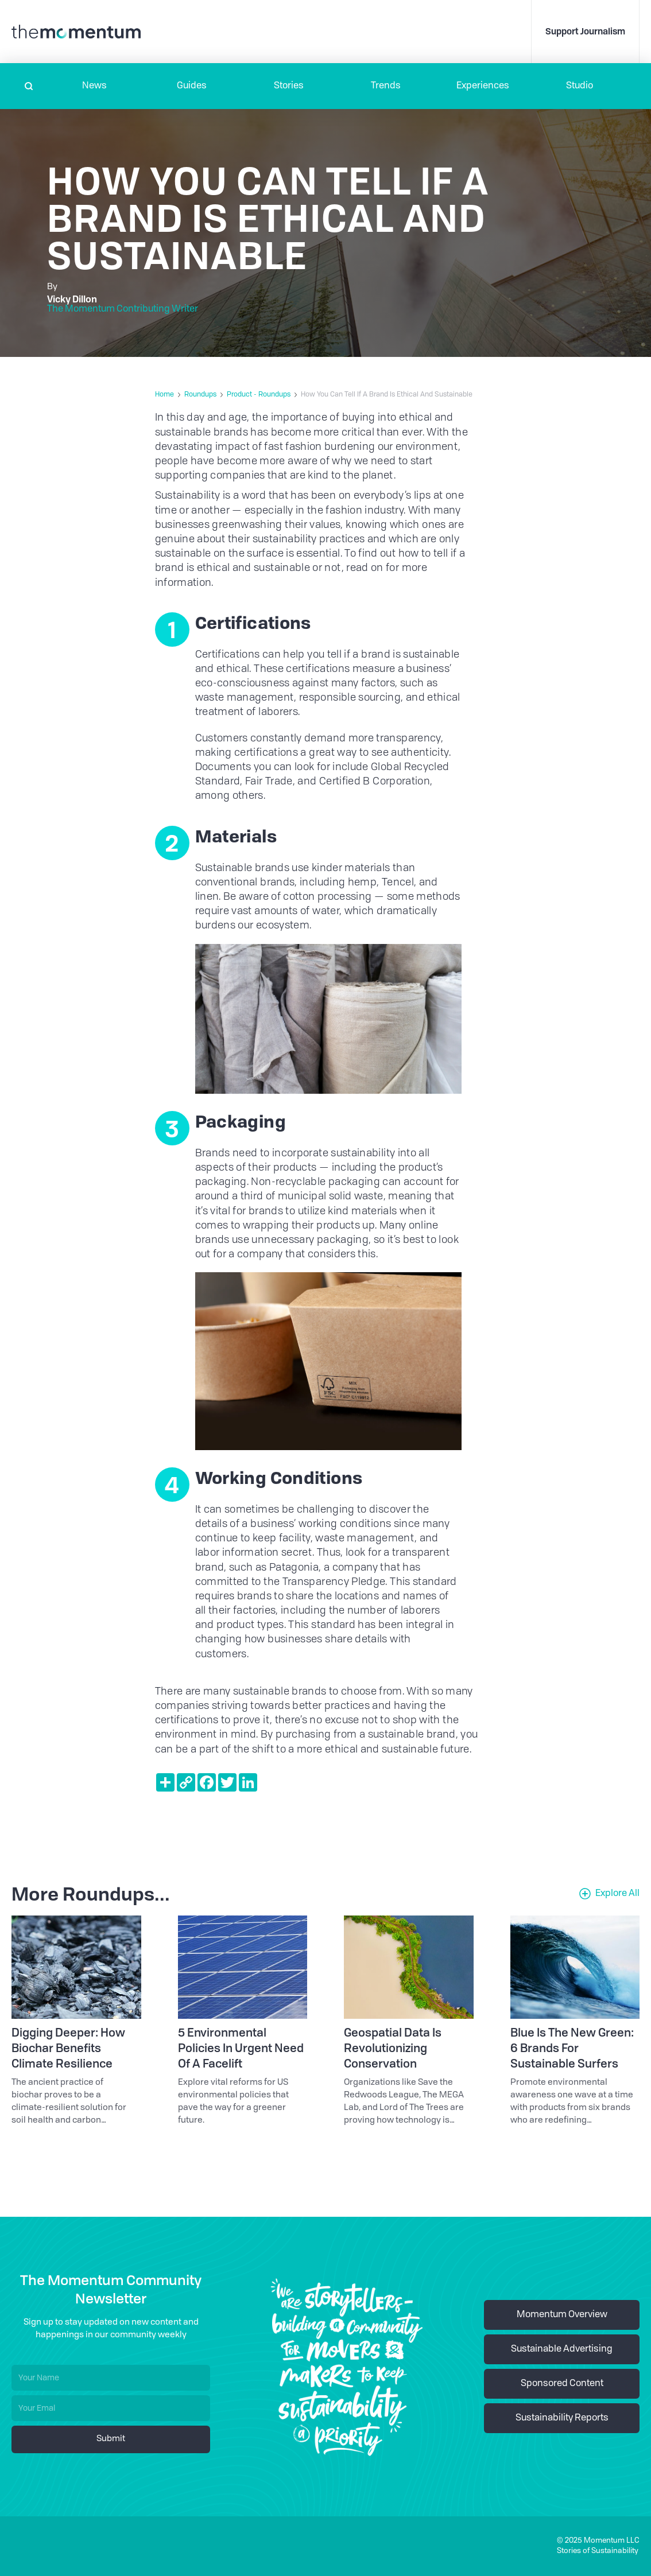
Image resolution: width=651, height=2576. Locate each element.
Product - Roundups (258, 394)
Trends (386, 86)
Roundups (200, 394)
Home (164, 394)
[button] (94, 86)
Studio (579, 86)
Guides (192, 86)
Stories (289, 86)
